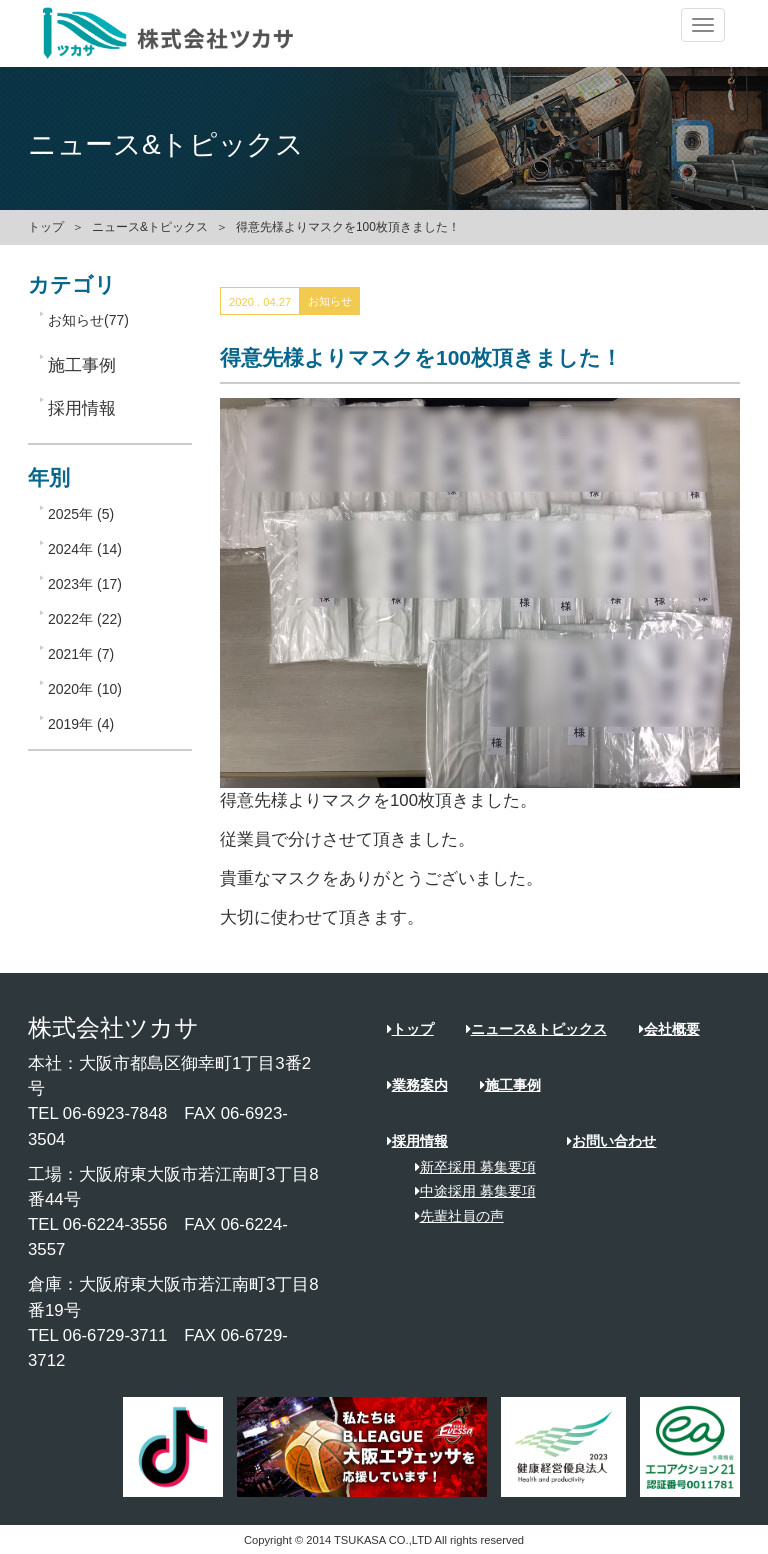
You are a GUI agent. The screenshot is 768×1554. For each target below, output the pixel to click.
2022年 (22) (85, 619)
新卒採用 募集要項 (468, 1167)
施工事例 (510, 1085)
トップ (46, 227)
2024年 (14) (85, 549)
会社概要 (669, 1029)
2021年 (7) (81, 654)
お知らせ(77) (88, 320)
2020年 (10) (85, 689)
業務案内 (417, 1085)
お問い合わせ (611, 1141)
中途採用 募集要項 (468, 1191)
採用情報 (417, 1141)
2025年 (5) (81, 514)
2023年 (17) (85, 584)
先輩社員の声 (452, 1216)
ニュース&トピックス (150, 227)
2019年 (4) (81, 724)
